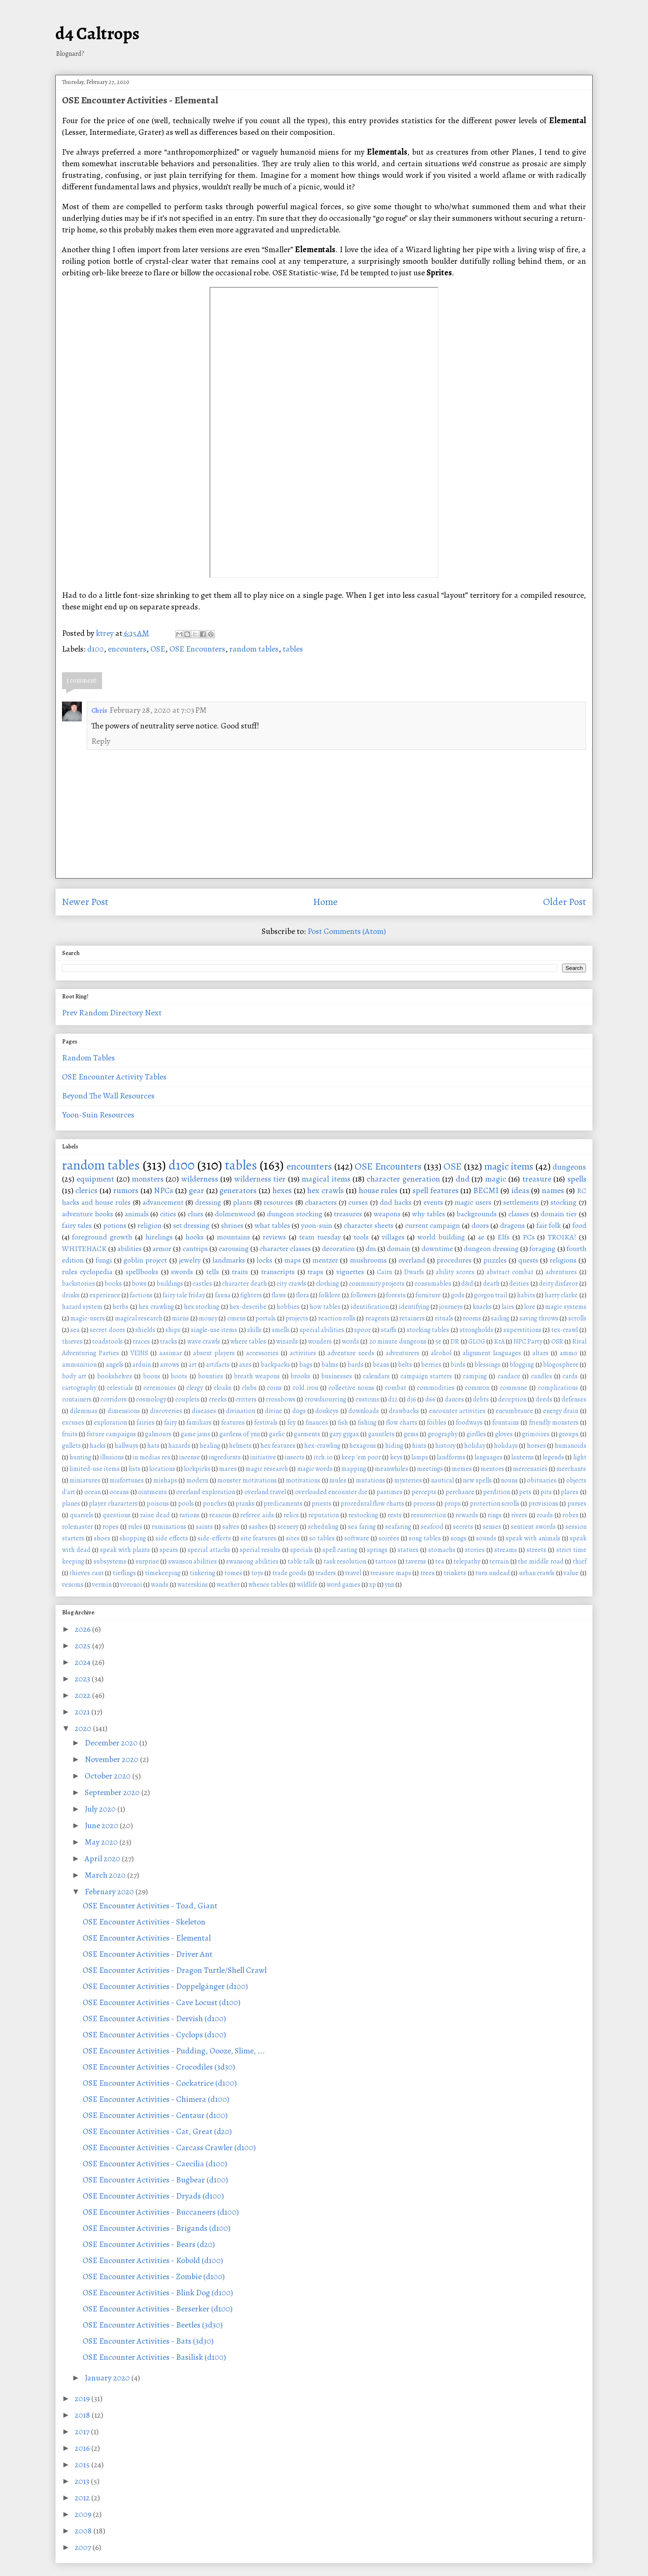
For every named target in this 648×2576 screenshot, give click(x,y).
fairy (170, 1422)
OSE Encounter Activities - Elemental (147, 1937)
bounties (210, 1376)
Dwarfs (414, 1272)
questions (116, 1515)
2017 (83, 2431)
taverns (415, 1561)
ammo (568, 1353)
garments (307, 1434)
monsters (148, 1178)
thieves (72, 1341)
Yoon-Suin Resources (98, 1114)
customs (367, 1399)
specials (301, 1549)
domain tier (559, 1214)
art (192, 1364)
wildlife (307, 1584)
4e (481, 1237)
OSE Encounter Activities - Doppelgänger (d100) (165, 1986)
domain (398, 1248)
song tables (425, 1538)
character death (244, 1283)
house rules (378, 1190)
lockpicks (197, 1468)
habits (526, 1295)
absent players (214, 1353)
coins (274, 1387)
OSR (557, 1341)
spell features (435, 1190)
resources (278, 1202)
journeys (451, 1306)
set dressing (191, 1225)
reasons (220, 1515)
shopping (132, 1538)
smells (281, 1330)
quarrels (81, 1515)
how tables (325, 1306)
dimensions (123, 1411)
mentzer (325, 1260)
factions (141, 1295)
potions (114, 1225)
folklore (330, 1295)
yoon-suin (316, 1225)
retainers (412, 1318)
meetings (430, 1468)
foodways (469, 1422)
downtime (437, 1248)
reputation (323, 1515)
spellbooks (142, 1272)
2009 (84, 2514)
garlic (277, 1434)
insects (295, 1457)
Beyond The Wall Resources (108, 1095)
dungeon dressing (491, 1248)
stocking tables (428, 1330)
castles (202, 1283)
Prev (69, 1012)
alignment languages (491, 1353)
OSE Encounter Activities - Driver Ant (147, 1954)
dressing (208, 1202)
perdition (496, 1492)
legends (553, 1457)
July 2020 (101, 1808)
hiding (394, 1445)
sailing (500, 1318)
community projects (377, 1283)
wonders (320, 1341)
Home (325, 901)
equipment (95, 1178)
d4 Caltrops (97, 33)
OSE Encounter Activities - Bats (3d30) (148, 2341)
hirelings (159, 1237)
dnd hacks (396, 1202)
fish (343, 1422)
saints (204, 1526)
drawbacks (404, 1411)
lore (529, 1306)
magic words (315, 1468)
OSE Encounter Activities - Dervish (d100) (154, 2018)
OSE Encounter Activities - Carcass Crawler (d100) (169, 2147)
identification (369, 1306)
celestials (120, 1387)
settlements (521, 1202)
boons (151, 1376)
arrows (169, 1364)
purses (576, 1503)
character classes (285, 1248)
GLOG (476, 1341)
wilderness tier (260, 1178)
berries (431, 1364)
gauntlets (381, 1434)
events (433, 1202)
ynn (389, 1584)
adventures (561, 1272)
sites (293, 1538)
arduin (141, 1364)
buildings (170, 1283)
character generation (403, 1178)
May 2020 (102, 1842)
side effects (171, 1538)
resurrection (428, 1515)
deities (519, 1283)
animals (137, 1214)
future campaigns (111, 1434)
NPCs (163, 1190)
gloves (504, 1434)
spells (576, 1178)
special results (260, 1549)
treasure (536, 1178)
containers (77, 1399)
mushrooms (368, 1260)
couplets (187, 1399)
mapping (353, 1468)
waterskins (192, 1584)
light (579, 1457)
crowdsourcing (325, 1399)
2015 (83, 2464)
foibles (436, 1422)
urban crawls (537, 1573)
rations (189, 1515)
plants (242, 1202)
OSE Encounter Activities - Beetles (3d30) (153, 2324)
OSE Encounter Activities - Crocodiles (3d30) (159, 2066)
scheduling (323, 1526)
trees (427, 1573)
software (356, 1538)
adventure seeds (350, 1353)
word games (343, 1584)
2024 (83, 1662)
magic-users (87, 1318)
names (553, 1190)
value (571, 1573)
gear (196, 1190)
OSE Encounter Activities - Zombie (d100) (154, 2276)
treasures (348, 1214)
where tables (248, 1341)
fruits (70, 1434)
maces (228, 1468)
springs (377, 1549)
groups (569, 1434)
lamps (419, 1457)
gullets (71, 1445)
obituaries (542, 1480)
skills (254, 1330)
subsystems (109, 1561)
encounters (127, 648)
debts (481, 1399)
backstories (78, 1283)
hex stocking (202, 1306)
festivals (266, 1422)
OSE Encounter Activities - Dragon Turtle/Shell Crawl (175, 1970)
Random (93, 1012)
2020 (84, 1728)
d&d (467, 1283)
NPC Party (528, 1341)
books (113, 1283)
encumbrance (514, 1411)
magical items (326, 1178)
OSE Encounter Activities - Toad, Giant (150, 1905)
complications (558, 1387)
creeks (218, 1399)
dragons (512, 1225)
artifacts (218, 1364)
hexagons (362, 1445)
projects (297, 1318)
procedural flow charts (372, 1503)
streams (505, 1549)
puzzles (495, 1260)
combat (395, 1387)
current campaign (432, 1225)
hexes (282, 1190)
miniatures (84, 1480)
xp (372, 1584)
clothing (327, 1283)
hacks (98, 1445)
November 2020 (112, 1759)
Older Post (564, 901)
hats (153, 1445)
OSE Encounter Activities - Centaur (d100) (155, 2115)
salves (230, 1526)
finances (316, 1422)
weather (228, 1584)
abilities (129, 1248)
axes (245, 1364)
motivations (303, 1480)
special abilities (322, 1330)
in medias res (151, 1457)
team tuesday (320, 1237)
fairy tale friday (183, 1295)
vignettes (350, 1272)
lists (135, 1468)
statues (408, 1549)
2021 (83, 1711)
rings (495, 1515)
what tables (272, 1225)
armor (162, 1248)
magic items (509, 1166)
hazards (179, 1445)
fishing (366, 1422)
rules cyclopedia (87, 1272)
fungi (103, 1260)
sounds (486, 1538)
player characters (113, 1503)
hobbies (288, 1306)
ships (173, 1330)
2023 (83, 1678)
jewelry (190, 1260)
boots (179, 1376)
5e (438, 1341)
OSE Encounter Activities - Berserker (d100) (158, 2308)
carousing (234, 1248)
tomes (233, 1573)
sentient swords (533, 1526)
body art (74, 1376)
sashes (258, 1526)
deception (512, 1399)
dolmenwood (235, 1214)
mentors (492, 1468)
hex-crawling (322, 1445)
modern (197, 1480)
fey (291, 1422)
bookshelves (114, 1376)
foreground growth (102, 1237)
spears (169, 1549)
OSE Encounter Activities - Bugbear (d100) (155, 2179)
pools (186, 1503)
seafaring (398, 1526)
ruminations (169, 1526)
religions (563, 1260)
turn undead (492, 1573)
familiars (199, 1422)
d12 (393, 1399)
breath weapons (257, 1376)
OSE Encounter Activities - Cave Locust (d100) (162, 2002)
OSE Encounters (197, 648)
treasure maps (390, 1573)
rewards (466, 1515)
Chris (99, 710)
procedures (454, 1260)
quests (528, 1260)
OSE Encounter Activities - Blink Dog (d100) (158, 2292)
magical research (138, 1318)
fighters (251, 1295)
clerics (86, 1190)
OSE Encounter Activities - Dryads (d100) (153, 2195)
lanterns (522, 1457)
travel (353, 1573)
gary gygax (344, 1434)
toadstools (107, 1341)
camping (475, 1376)
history (445, 1445)
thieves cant (86, 1573)
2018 (83, 2415)
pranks (245, 1503)
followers (363, 1295)
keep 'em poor (361, 1457)
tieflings (124, 1573)
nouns (509, 1480)
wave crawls (203, 1341)
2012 (83, 2497)
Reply (100, 741)
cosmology (151, 1399)
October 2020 (108, 1775)
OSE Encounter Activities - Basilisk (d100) (154, 2357)
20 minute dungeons (397, 1341)
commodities (436, 1387)
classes (518, 1214)
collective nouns (351, 1387)
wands (160, 1584)
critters (246, 1399)
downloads (363, 1411)
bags (305, 1364)
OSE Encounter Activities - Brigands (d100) (157, 2228)
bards (356, 1364)
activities (303, 1353)
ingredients (225, 1457)
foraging (542, 1248)
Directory (126, 1012)
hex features (277, 1445)
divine (273, 1411)
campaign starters (426, 1376)
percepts (424, 1492)
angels (115, 1364)
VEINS (139, 1353)
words (350, 1341)
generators (238, 1190)
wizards (287, 1341)
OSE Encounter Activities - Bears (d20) (149, 2244)
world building (441, 1237)
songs (458, 1538)
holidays (506, 1445)
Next (153, 1012)
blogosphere (561, 1364)
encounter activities (457, 1411)
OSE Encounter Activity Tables (114, 1076)
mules (337, 1480)
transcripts (278, 1272)
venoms (72, 1584)
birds (457, 1364)
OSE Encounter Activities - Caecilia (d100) (155, 2163)
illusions (112, 1457)
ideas (520, 1190)
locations (162, 1468)
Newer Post (85, 901)
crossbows (280, 1399)
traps (315, 1272)
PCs (529, 1237)
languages (488, 1457)
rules (135, 1526)
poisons (158, 1503)
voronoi (131, 1584)
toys (257, 1573)
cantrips (195, 1248)
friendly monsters (554, 1422)
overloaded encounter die (331, 1492)
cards (570, 1376)
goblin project (145, 1260)
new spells (477, 1480)
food (579, 1225)
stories (475, 1549)
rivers (519, 1515)
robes (570, 1515)
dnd (462, 1178)
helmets (240, 1445)
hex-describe (248, 1306)
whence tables (268, 1584)
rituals (444, 1318)
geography (442, 1434)
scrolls (577, 1318)
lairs (508, 1306)
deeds (544, 1399)
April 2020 (103, 1858)
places (570, 1492)
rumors (125, 1190)
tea (439, 1561)
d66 (430, 1399)
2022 (83, 1695)
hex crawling (156, 1306)
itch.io (323, 1457)
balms (330, 1364)
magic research (266, 1468)
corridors (113, 1399)
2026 (83, 1629)
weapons (387, 1214)
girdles (476, 1434)
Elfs (504, 1237)
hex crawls (325, 1190)
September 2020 (113, 1792)
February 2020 (110, 1891)
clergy (194, 1387)
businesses (336, 1376)
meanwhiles (391, 1468)
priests (321, 1503)
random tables (254, 648)
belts (405, 1364)
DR (454, 1341)
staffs (389, 1330)
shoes (102, 1538)
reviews (274, 1237)
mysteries (408, 1480)
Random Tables (88, 1057)
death (491, 1283)
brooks (300, 1376)
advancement (163, 1202)
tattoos (385, 1561)
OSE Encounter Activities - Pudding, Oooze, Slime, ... (174, 2050)
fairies (145, 1422)
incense (189, 1457)
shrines (232, 1225)
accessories (262, 1353)
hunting (80, 1457)
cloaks (222, 1387)
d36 (411, 1399)
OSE (157, 648)
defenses (574, 1399)
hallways (126, 1445)
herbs (120, 1306)
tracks (168, 1341)
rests (395, 1515)
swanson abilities (192, 1561)
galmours (158, 1434)
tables (293, 648)
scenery (287, 1526)
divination (240, 1411)
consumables (433, 1283)
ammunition (79, 1364)
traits (240, 1272)
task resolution (345, 1561)
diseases (204, 1411)
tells (212, 1272)
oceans (119, 1492)
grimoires (536, 1434)
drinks (71, 1295)
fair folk (548, 1225)
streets (536, 1549)
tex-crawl (564, 1330)
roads (545, 1515)
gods (458, 1295)
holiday (474, 1445)
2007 (84, 2547)
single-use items (214, 1330)
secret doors (107, 1330)
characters (321, 1202)
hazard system (82, 1306)
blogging (522, 1364)
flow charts (401, 1422)
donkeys (326, 1411)
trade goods (289, 1573)
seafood (432, 1526)
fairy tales (77, 1225)
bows (139, 1283)
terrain (499, 1561)
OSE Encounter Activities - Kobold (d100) (153, 2260)
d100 (95, 648)
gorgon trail (490, 1295)
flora (302, 1295)
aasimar (170, 1353)
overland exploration (205, 1492)
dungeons (569, 1166)
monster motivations (247, 1480)
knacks (482, 1306)
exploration (110, 1422)
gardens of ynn (239, 1434)
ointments (152, 1492)
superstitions (522, 1330)
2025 (83, 1645)
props (452, 1503)
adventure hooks (87, 1214)
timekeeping (163, 1573)
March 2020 (106, 1875)
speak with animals (533, 1538)
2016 (83, 2448)
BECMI (485, 1190)
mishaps (165, 1480)
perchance (460, 1492)
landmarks (228, 1260)
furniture (428, 1295)
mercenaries (530, 1468)
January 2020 (108, 2377)
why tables (428, 1214)
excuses (73, 1422)
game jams (195, 1434)
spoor (362, 1330)
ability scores (455, 1272)
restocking (363, 1515)
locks (264, 1260)
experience (104, 1295)
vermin (102, 1584)
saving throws (538, 1318)
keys (396, 1457)
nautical (442, 1480)
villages (393, 1237)
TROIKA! (562, 1237)
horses (536, 1445)
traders (325, 1573)
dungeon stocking (294, 1214)
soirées (389, 1538)
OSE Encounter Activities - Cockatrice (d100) (160, 2083)
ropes (110, 1526)
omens (236, 1318)
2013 (83, 2481)
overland (411, 1260)
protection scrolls (494, 1503)
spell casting (339, 1549)
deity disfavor (558, 1283)
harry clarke (561, 1295)
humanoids (570, 1445)
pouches (215, 1503)
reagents (377, 1318)
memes (462, 1468)
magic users (473, 1202)
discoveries (166, 1411)
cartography (79, 1387)
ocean (92, 1492)
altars (540, 1353)
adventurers (402, 1353)
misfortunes (127, 1480)
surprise (147, 1561)
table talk (301, 1561)
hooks (195, 1237)
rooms (472, 1318)
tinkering (202, 1573)
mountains (233, 1237)
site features (258, 1538)
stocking (563, 1202)
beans (381, 1364)
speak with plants (125, 1549)
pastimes (389, 1492)
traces (141, 1341)
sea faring (362, 1526)
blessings (487, 1364)
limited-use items (94, 1468)
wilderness (199, 1178)
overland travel (265, 1492)
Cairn (384, 1272)
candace (509, 1376)
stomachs (441, 1549)
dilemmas (84, 1411)
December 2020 (112, 1742)
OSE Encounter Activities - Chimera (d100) (156, 2099)
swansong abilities (252, 1561)
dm (371, 1248)
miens (180, 1318)
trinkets (455, 1573)
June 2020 (102, 1825)
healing (210, 1445)
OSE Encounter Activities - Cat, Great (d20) (157, 2131)
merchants (571, 1468)
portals (265, 1318)
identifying (414, 1306)
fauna (223, 1295)
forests (396, 1295)
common (477, 1387)
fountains (505, 1422)
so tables (322, 1538)
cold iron (305, 1387)
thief (579, 1561)
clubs (249, 1387)
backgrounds (477, 1214)
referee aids (257, 1515)
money (208, 1318)
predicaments (283, 1503)
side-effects (214, 1538)
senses (492, 1526)
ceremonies (159, 1387)
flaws (279, 1295)
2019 (83, 2398)
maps (292, 1260)
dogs (299, 1411)
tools (361, 1237)
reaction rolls (336, 1318)
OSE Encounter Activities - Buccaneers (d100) (161, 2212)
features (233, 1422)
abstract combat (510, 1272)
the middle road (540, 1561)
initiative (263, 1457)
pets (525, 1492)
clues (195, 1214)
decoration (338, 1248)
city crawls (291, 1283)
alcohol (441, 1353)
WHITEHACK (84, 1248)
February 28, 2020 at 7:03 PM (158, 710)
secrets (463, 1526)
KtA (499, 1341)
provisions (543, 1503)
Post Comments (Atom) (346, 931)
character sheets (369, 1225)
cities (168, 1214)
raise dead (155, 1515)
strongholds (476, 1330)
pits (546, 1492)
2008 (84, 2530)
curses (358, 1202)
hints (419, 1445)
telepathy (466, 1561)
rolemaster (77, 1526)
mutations (370, 1480)
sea (75, 1330)
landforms (451, 1457)
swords (182, 1272)
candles (541, 1376)
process (424, 1503)
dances (454, 1399)
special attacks (209, 1549)
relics (291, 1515)
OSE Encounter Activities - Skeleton (144, 1921)
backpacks (275, 1364)
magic (495, 1178)
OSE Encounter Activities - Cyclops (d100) (154, 2034)
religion (150, 1225)
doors (480, 1225)
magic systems (565, 1306)
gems (411, 1434)
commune (513, 1387)
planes (71, 1503)
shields (145, 1330)
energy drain (560, 1411)
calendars (376, 1376)
